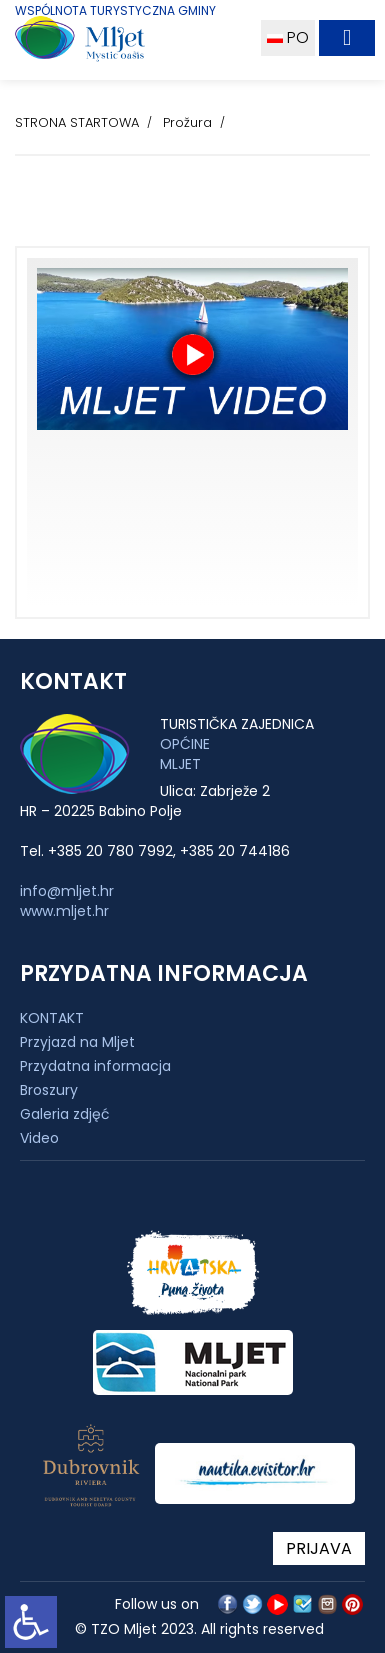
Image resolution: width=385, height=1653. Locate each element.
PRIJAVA (319, 1548)
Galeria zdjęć (65, 1114)
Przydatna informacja (95, 1066)
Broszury (49, 1090)
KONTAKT (52, 1018)
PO (288, 37)
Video (39, 1138)
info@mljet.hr (67, 891)
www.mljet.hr (64, 911)
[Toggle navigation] (347, 38)
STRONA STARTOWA (77, 122)
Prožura (187, 122)
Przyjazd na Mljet (77, 1042)
